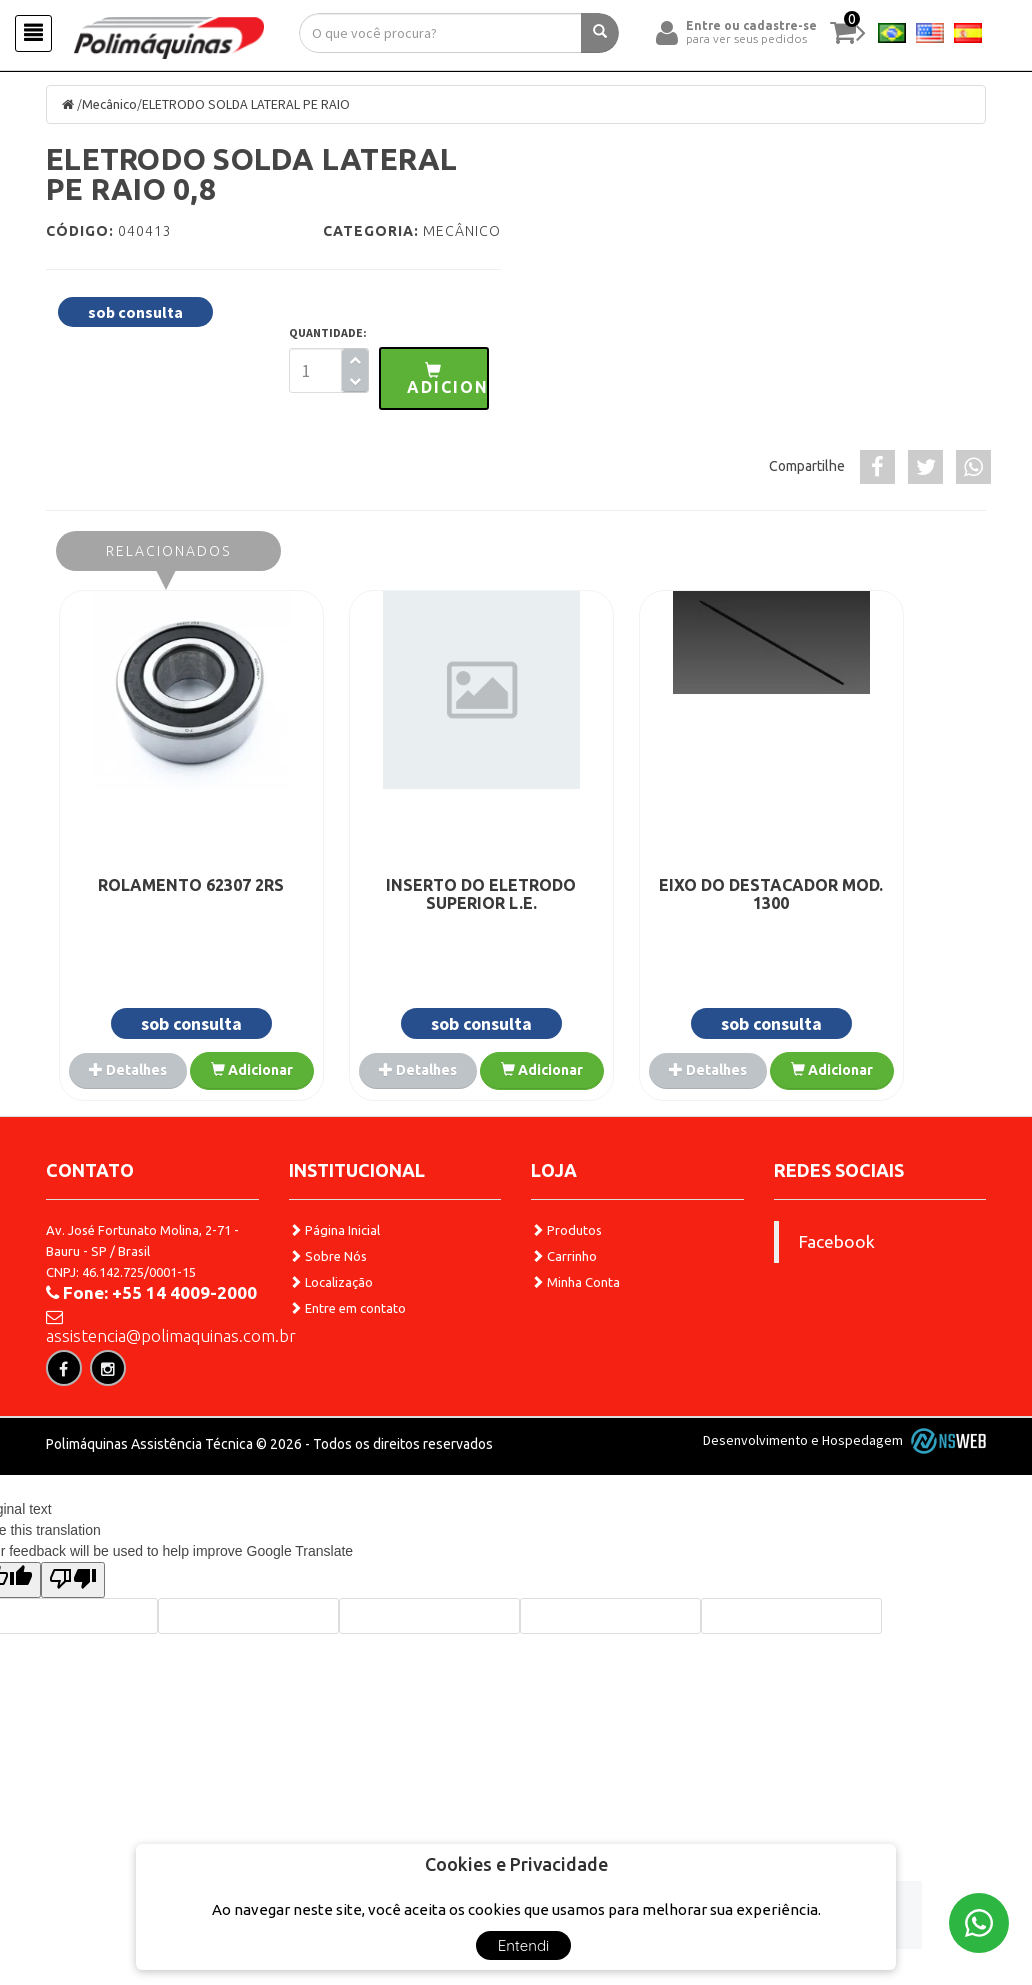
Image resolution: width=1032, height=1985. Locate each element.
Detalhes (164, 1068)
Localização (331, 1326)
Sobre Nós (328, 1300)
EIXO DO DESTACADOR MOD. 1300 (633, 893)
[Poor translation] (73, 1663)
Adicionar (164, 1115)
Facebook (837, 1285)
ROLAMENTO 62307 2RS (164, 884)
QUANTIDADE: (328, 333)
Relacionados (168, 550)
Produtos (566, 1274)
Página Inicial (334, 1274)
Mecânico (113, 105)
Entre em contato (347, 1352)
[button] (434, 379)
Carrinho (564, 1300)
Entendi (524, 1945)
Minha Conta (575, 1326)
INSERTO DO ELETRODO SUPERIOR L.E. (399, 893)
